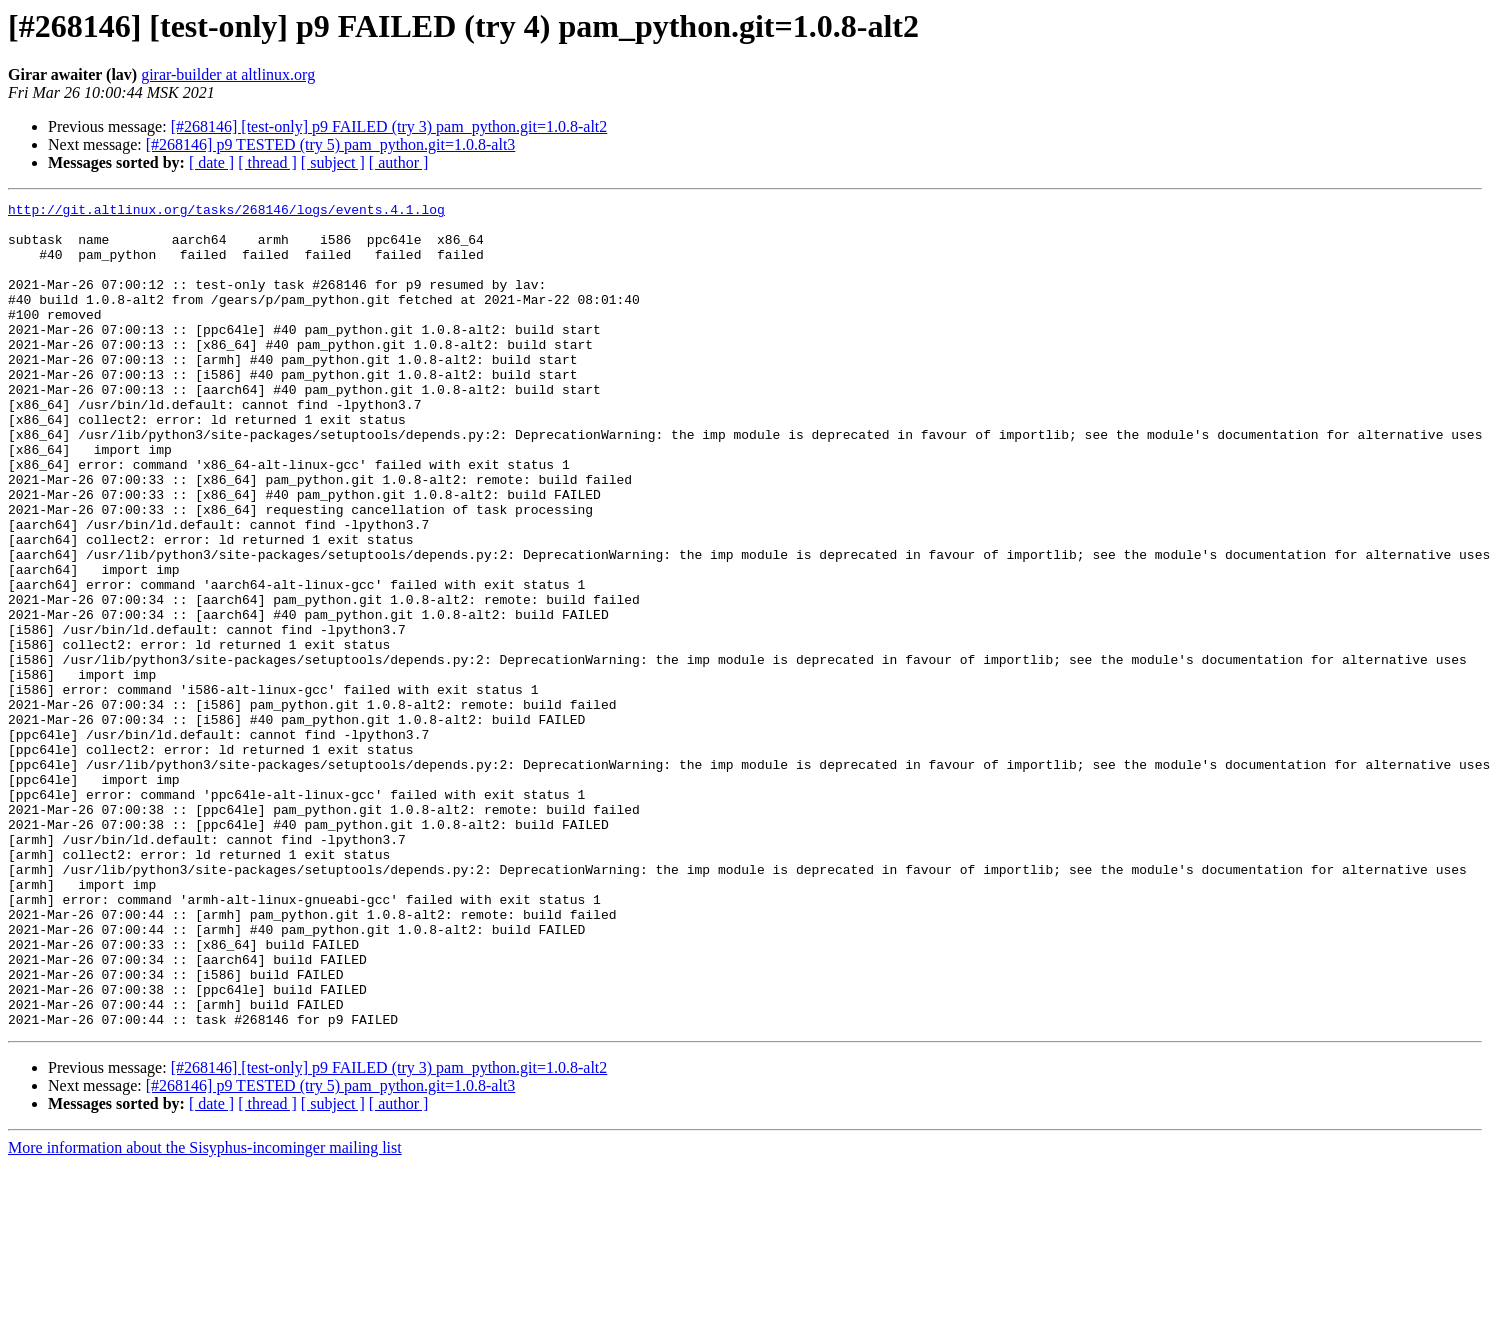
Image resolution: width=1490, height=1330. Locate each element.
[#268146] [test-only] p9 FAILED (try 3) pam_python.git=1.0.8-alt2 (389, 126)
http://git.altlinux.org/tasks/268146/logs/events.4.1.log (226, 212)
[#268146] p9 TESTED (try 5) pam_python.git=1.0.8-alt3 (331, 144)
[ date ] (211, 162)
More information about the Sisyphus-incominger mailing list (205, 1312)
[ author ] (399, 162)
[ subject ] (333, 162)
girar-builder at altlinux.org (228, 74)
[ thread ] (267, 162)
